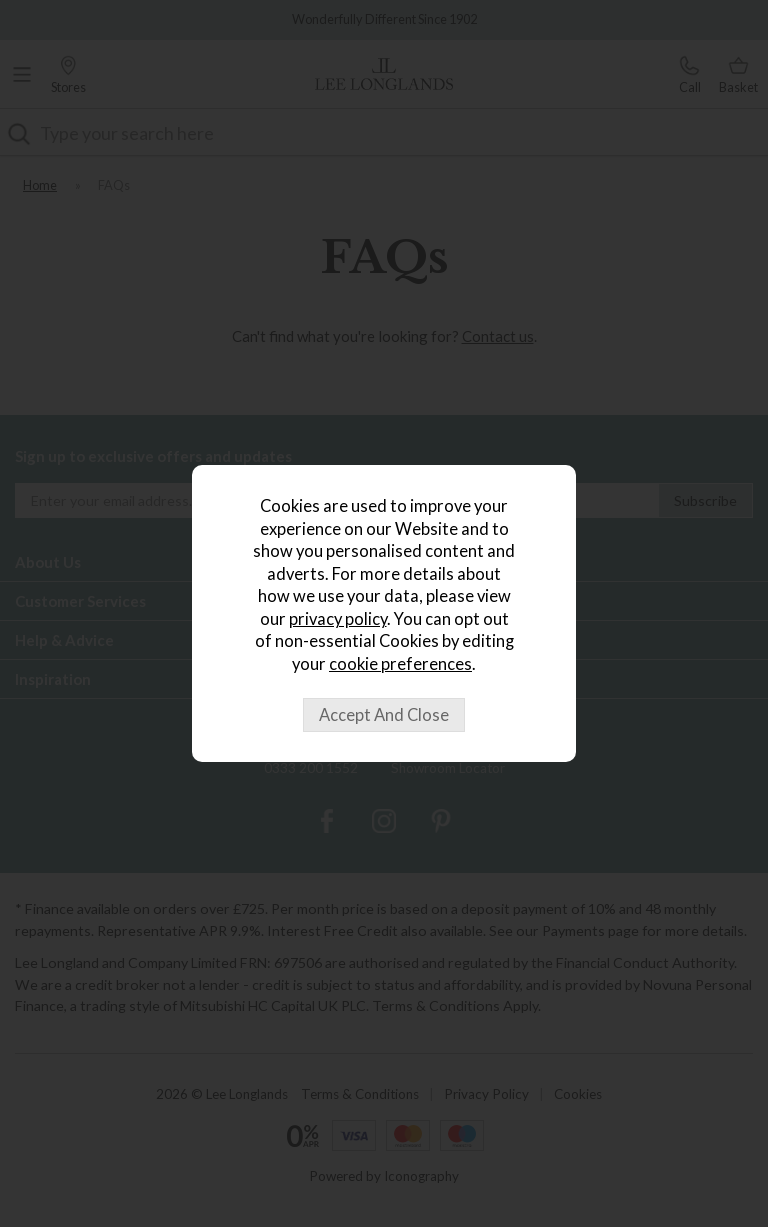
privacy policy (338, 619)
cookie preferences (400, 664)
